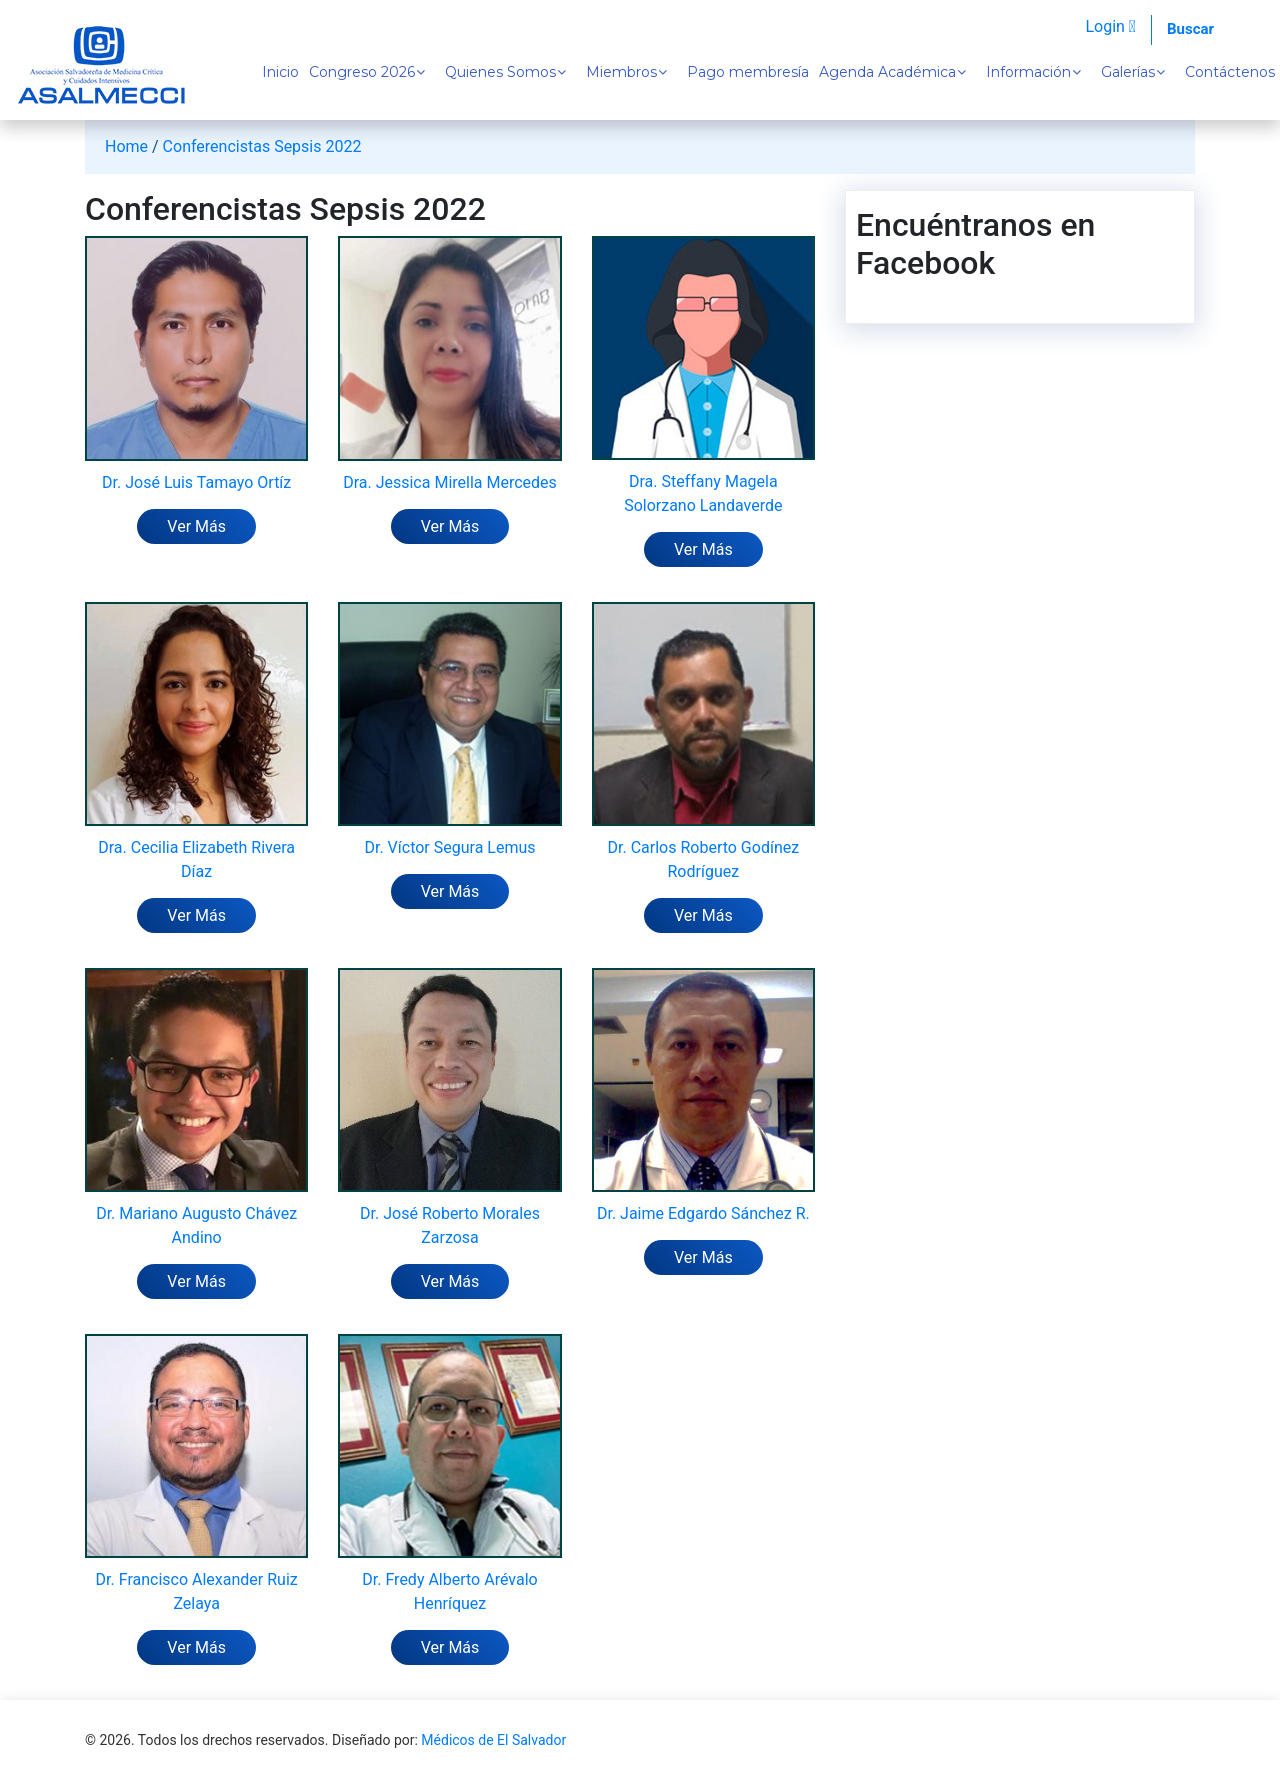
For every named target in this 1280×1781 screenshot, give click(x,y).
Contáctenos (1230, 72)
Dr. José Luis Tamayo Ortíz (196, 482)
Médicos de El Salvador (493, 1740)
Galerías (1128, 72)
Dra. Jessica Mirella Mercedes (450, 482)
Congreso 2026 (362, 72)
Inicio (280, 72)
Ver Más (196, 526)
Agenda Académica (887, 72)
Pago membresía (748, 72)
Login (1110, 26)
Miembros (621, 72)
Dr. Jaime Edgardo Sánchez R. (703, 1213)
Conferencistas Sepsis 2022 (262, 146)
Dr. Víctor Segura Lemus (449, 847)
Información (1028, 72)
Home (126, 146)
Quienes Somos (500, 72)
